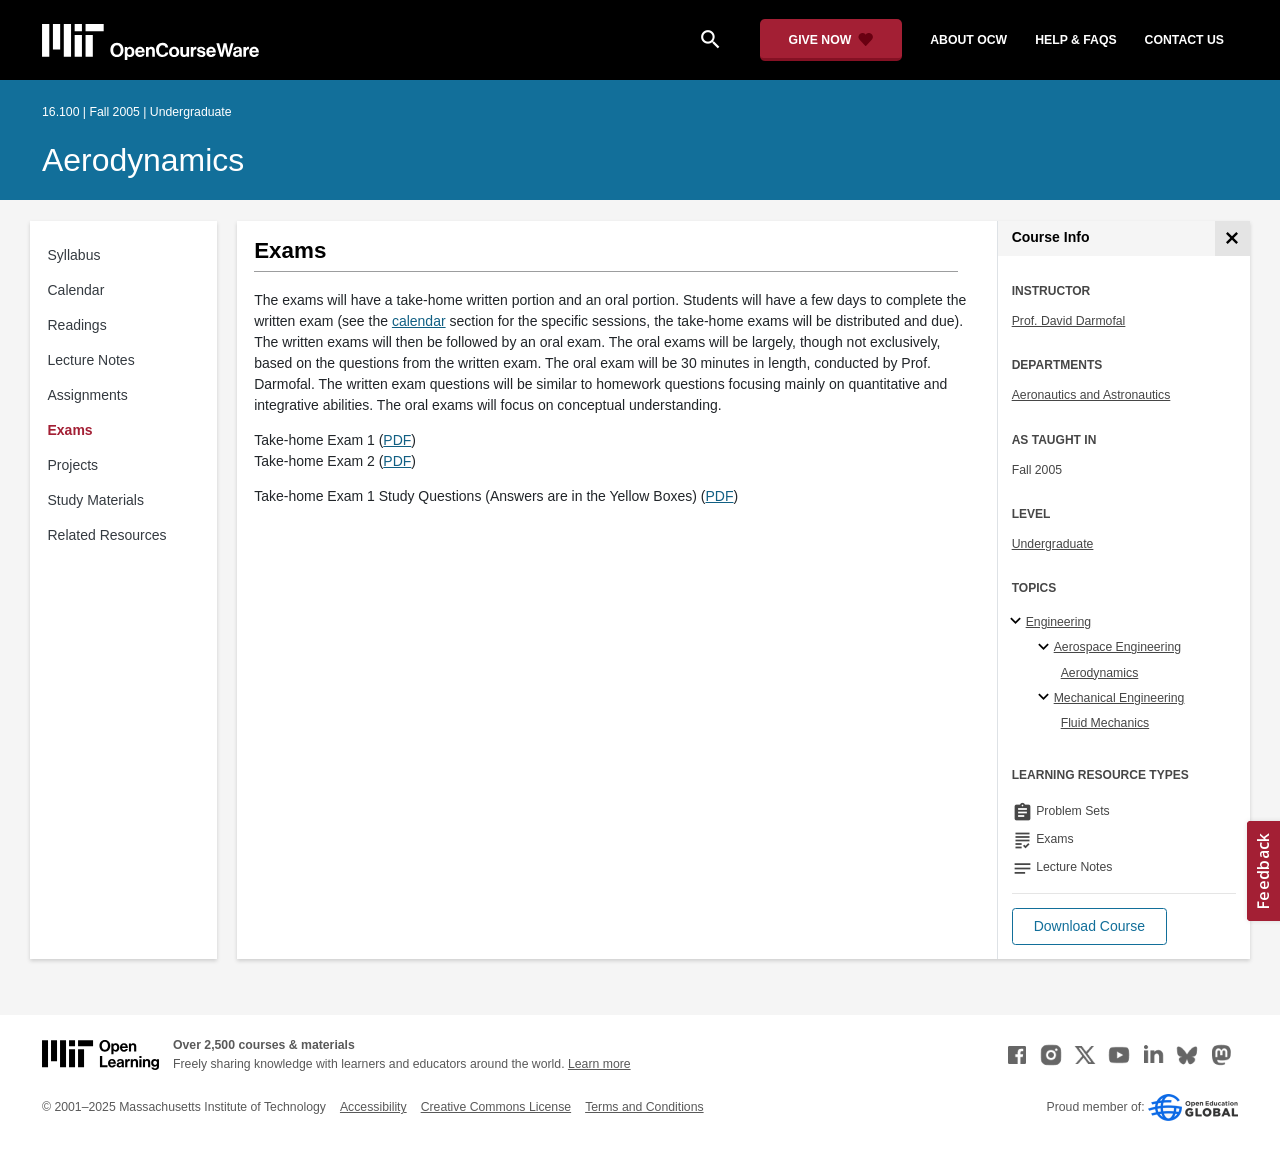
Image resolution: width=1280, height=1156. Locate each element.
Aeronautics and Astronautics (1091, 395)
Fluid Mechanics (1105, 723)
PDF (397, 440)
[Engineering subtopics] (1018, 622)
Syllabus (74, 255)
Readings (77, 325)
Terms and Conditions (644, 1107)
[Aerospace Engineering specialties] (1046, 648)
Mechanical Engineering (1119, 698)
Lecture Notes (91, 360)
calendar (419, 321)
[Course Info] (1232, 238)
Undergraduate (1053, 544)
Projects (73, 465)
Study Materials (96, 500)
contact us (1184, 40)
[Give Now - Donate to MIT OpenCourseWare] (831, 40)
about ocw (968, 40)
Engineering (1058, 622)
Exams (70, 430)
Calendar (76, 290)
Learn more (599, 1064)
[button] (1089, 926)
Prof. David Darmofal (1069, 321)
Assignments (88, 395)
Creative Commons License (496, 1107)
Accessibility (373, 1107)
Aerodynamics (143, 160)
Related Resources (107, 535)
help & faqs (1075, 40)
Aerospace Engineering (1117, 647)
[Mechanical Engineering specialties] (1046, 698)
